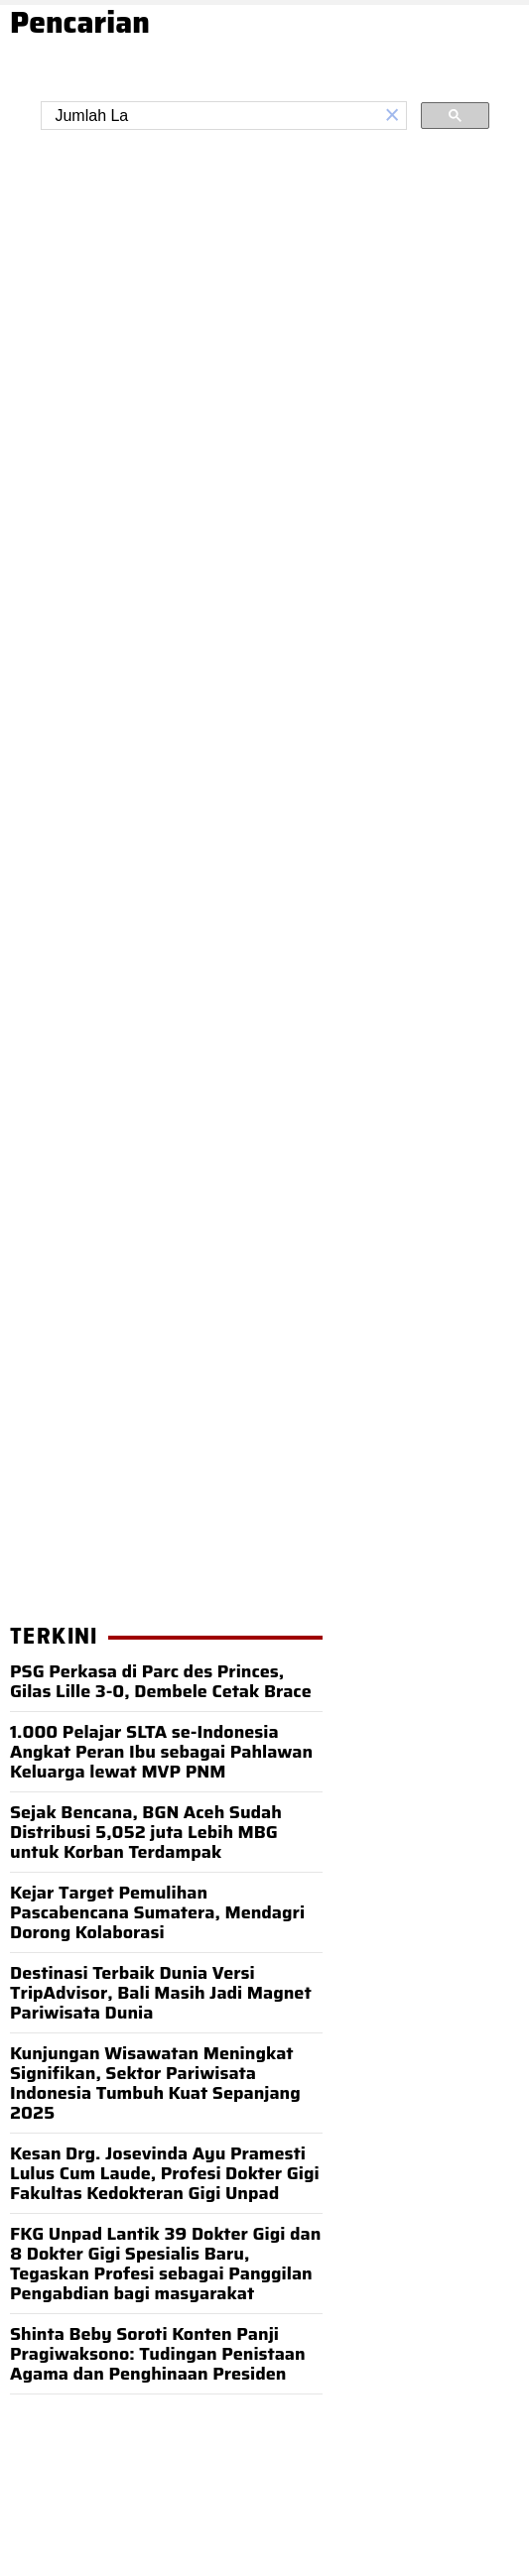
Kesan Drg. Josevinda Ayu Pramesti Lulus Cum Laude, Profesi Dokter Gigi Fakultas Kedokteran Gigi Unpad (165, 2173)
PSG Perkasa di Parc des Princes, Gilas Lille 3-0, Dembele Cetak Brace (161, 1681)
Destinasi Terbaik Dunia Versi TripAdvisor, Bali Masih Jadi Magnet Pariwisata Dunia (161, 1992)
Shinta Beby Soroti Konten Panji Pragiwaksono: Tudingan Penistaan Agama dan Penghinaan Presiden (158, 2354)
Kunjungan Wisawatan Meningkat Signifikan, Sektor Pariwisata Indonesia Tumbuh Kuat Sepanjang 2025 (155, 2083)
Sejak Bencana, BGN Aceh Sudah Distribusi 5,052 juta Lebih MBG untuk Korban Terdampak (146, 1832)
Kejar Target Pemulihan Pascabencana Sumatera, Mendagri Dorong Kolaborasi (157, 1912)
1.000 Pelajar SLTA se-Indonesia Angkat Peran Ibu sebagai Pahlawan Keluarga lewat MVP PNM (161, 1751)
